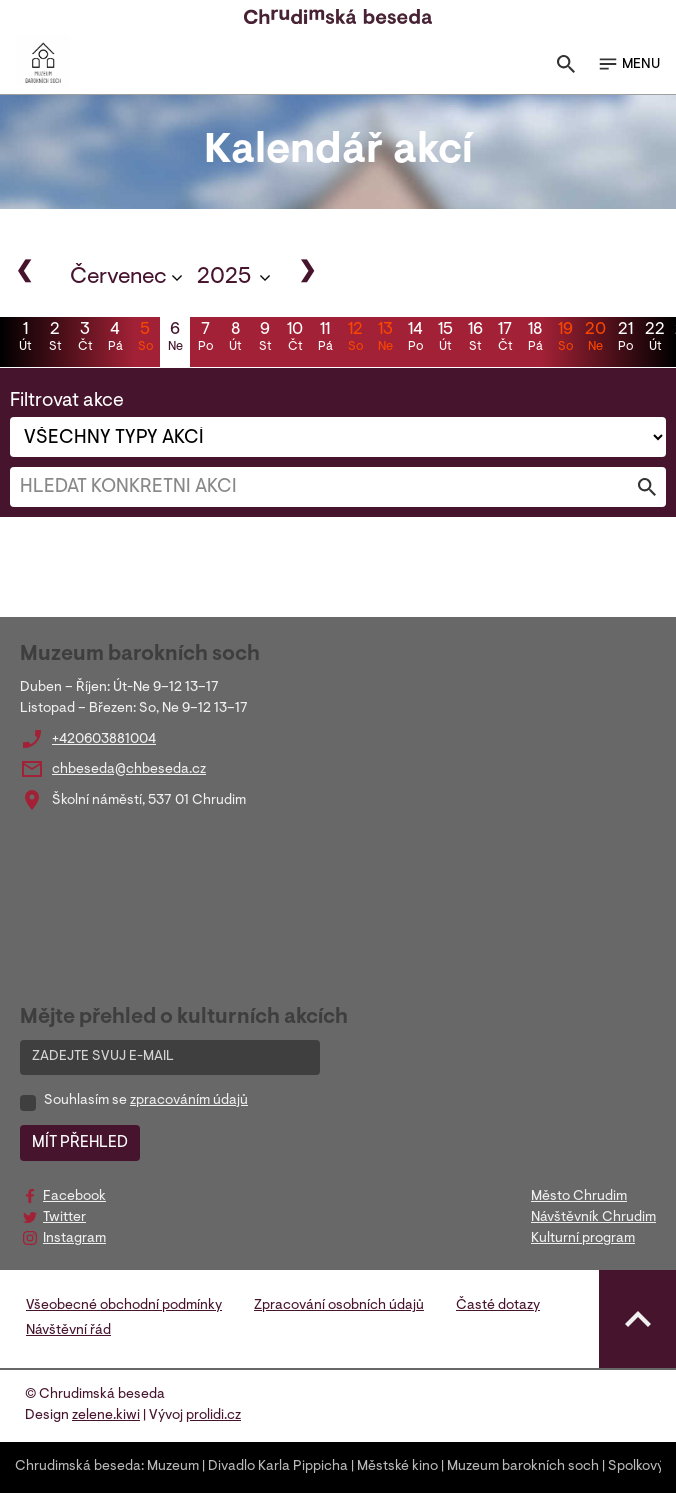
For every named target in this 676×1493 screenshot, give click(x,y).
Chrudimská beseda (78, 1467)
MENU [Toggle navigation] (628, 64)
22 (655, 339)
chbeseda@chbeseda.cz (129, 770)
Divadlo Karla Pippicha (278, 1467)
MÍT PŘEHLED (80, 1143)
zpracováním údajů (189, 1101)
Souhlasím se (146, 1101)
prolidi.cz (213, 1416)
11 (325, 339)
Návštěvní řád (68, 1331)
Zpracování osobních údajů (339, 1306)
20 (595, 339)
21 (625, 339)
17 (505, 339)
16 (475, 339)
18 (535, 339)
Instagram (74, 1239)
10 (295, 339)
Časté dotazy (498, 1306)
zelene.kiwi (106, 1416)
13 (385, 339)
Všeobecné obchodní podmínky (124, 1306)
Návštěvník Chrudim (593, 1218)
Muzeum (173, 1467)
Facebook (74, 1197)
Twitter (64, 1218)
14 (415, 339)
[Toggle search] (566, 68)
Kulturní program (583, 1239)
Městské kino (397, 1467)
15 (445, 339)
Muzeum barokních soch (523, 1467)
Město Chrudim (579, 1197)
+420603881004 (104, 740)
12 (355, 339)
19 (565, 339)
